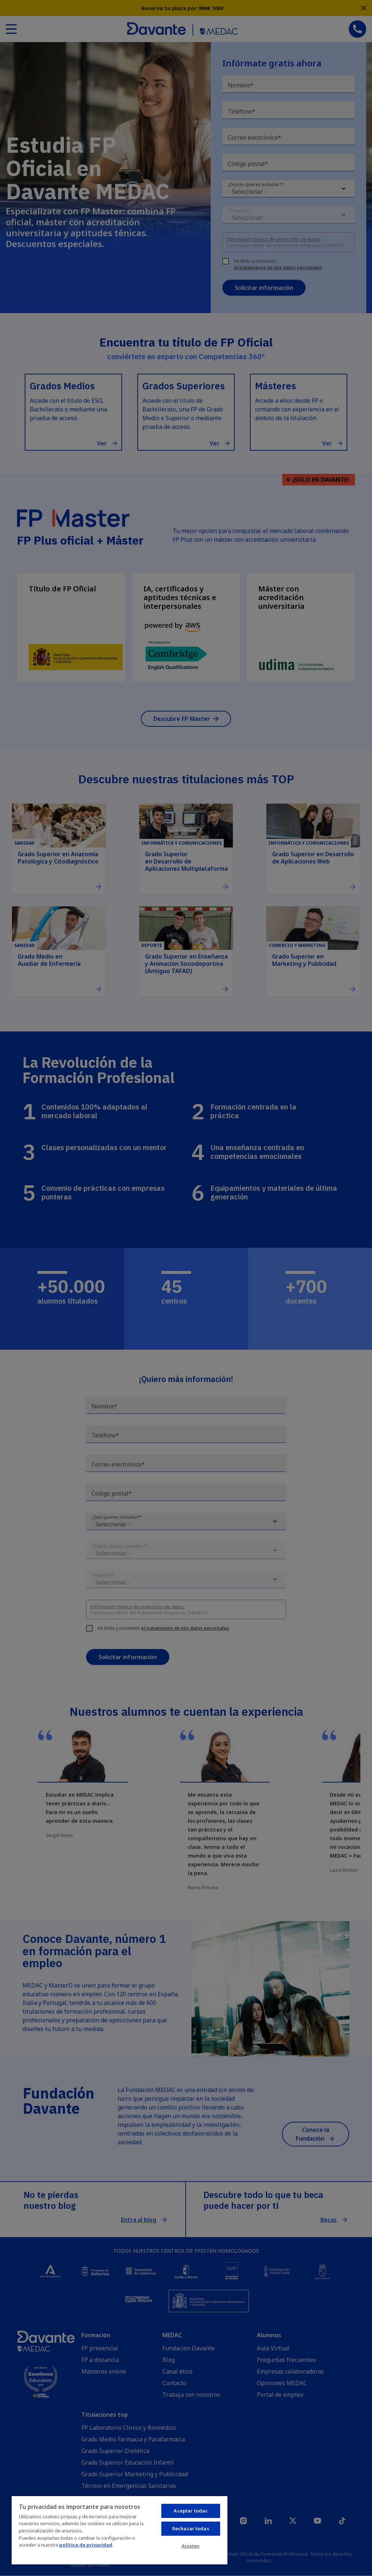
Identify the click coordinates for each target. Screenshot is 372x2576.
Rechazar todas (190, 2528)
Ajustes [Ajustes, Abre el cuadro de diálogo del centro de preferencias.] (190, 2546)
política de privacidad (85, 2545)
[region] (119, 2529)
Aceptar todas (190, 2510)
